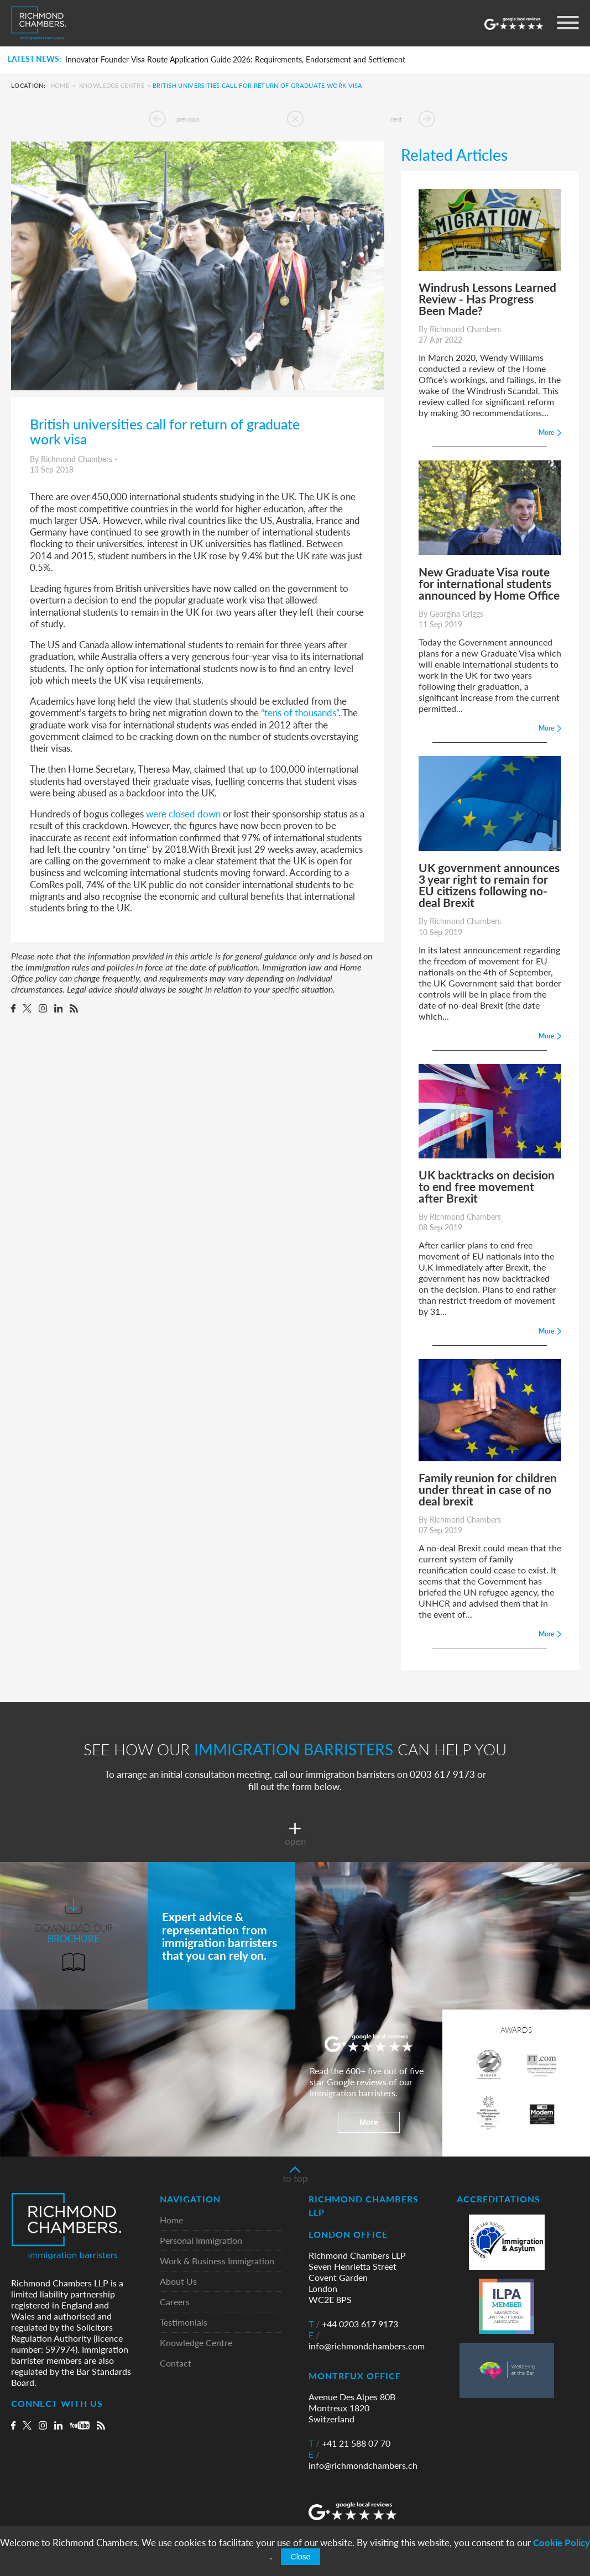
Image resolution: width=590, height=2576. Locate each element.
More (368, 2122)
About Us (178, 2282)
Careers (175, 2302)
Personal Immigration (201, 2241)
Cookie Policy (561, 2542)
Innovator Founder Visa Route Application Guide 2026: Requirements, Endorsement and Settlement (235, 59)
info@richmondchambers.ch (363, 2460)
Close (301, 2556)
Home (59, 85)
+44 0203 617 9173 (353, 2324)
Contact (175, 2363)
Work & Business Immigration (217, 2261)
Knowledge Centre (111, 85)
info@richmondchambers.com (367, 2341)
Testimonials (183, 2322)
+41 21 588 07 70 (349, 2443)
